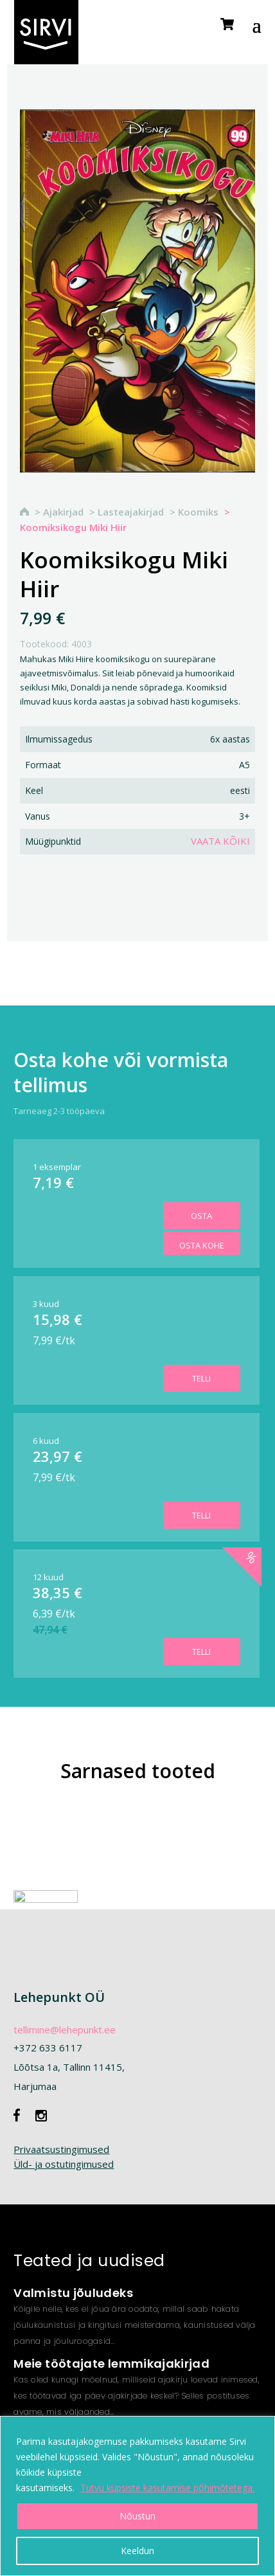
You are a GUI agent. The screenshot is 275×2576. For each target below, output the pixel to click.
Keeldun (137, 2550)
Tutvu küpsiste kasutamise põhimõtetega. (167, 2487)
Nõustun (137, 2516)
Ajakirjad (63, 511)
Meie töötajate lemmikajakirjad (111, 2363)
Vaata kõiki (220, 840)
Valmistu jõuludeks (72, 2293)
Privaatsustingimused (61, 2149)
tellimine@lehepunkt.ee (64, 2029)
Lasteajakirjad (131, 511)
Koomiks (198, 511)
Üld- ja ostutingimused (63, 2163)
